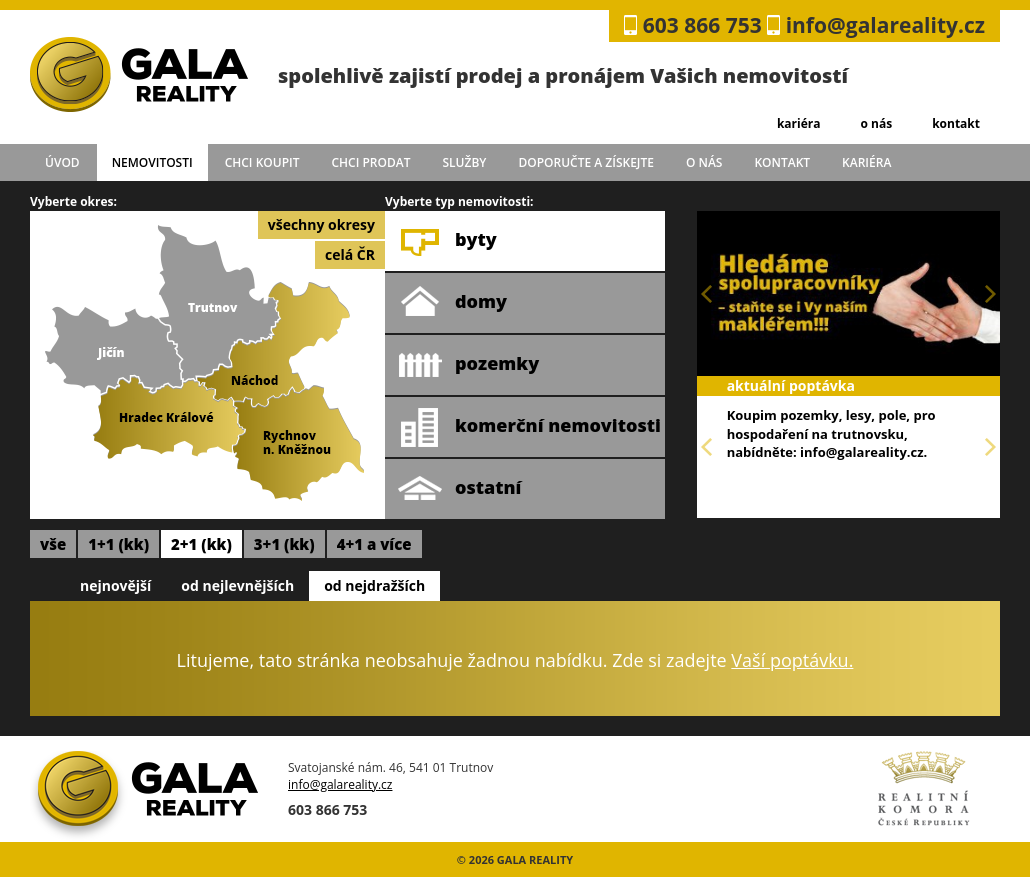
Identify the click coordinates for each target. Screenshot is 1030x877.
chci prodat (370, 162)
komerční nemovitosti (529, 427)
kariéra (799, 123)
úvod (62, 162)
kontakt (956, 123)
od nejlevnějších (237, 585)
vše (53, 544)
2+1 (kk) (201, 544)
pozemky (468, 365)
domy (452, 303)
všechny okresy (321, 224)
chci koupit (262, 162)
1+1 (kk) (118, 544)
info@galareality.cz (885, 25)
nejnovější (115, 585)
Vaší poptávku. (792, 660)
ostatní (459, 489)
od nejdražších (374, 585)
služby (465, 162)
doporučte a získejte (586, 162)
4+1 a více (374, 544)
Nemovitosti (152, 162)
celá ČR (350, 254)
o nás (876, 123)
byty (447, 241)
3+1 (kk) (284, 544)
